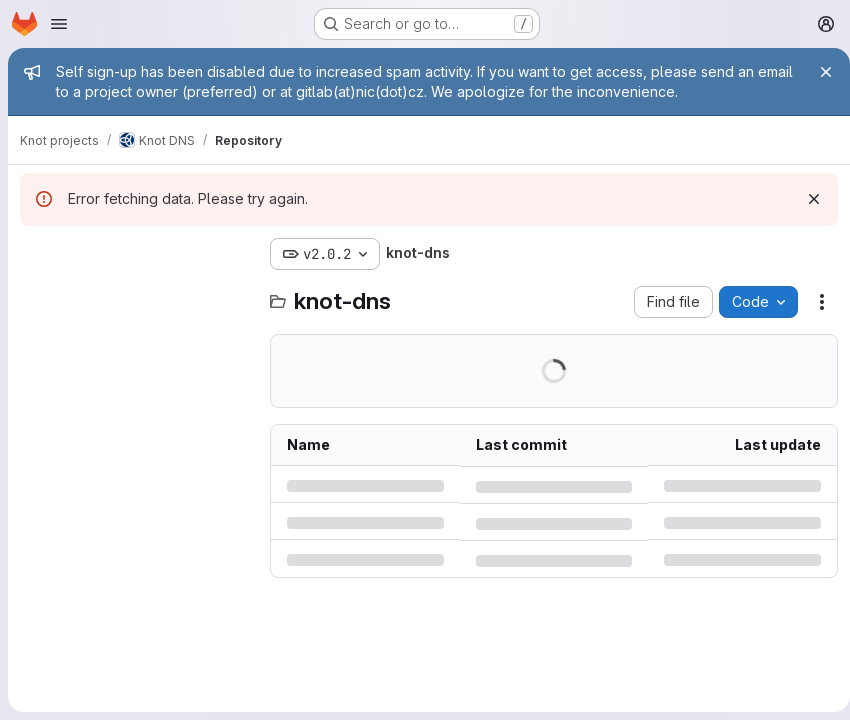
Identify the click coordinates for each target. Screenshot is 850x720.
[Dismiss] (806, 199)
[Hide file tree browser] (36, 254)
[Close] (818, 72)
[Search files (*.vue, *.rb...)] (135, 294)
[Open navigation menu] (59, 24)
